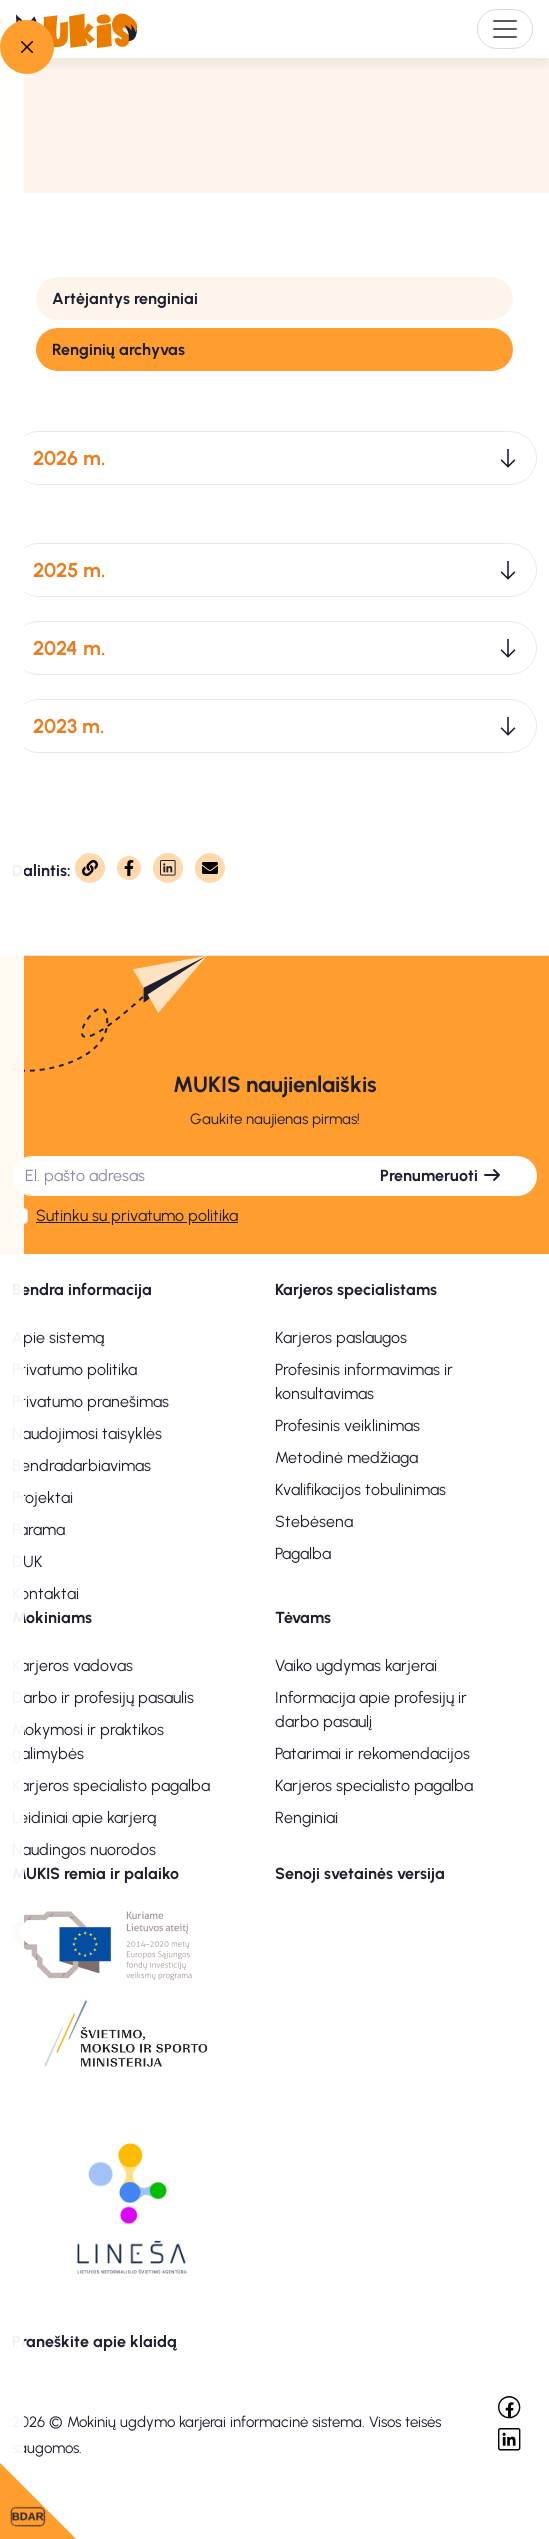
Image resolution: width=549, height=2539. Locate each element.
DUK (27, 1561)
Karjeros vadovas (72, 1665)
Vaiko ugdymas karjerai (356, 1665)
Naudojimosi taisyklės (87, 1433)
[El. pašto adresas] (179, 1176)
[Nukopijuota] (90, 868)
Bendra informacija (82, 1289)
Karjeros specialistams (356, 1289)
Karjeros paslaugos (341, 1337)
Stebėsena (314, 1521)
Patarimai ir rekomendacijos (372, 1753)
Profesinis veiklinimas (347, 1425)
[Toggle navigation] (505, 29)
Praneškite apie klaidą (94, 2341)
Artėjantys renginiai (125, 298)
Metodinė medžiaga (346, 1457)
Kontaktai (45, 1593)
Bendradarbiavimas (81, 1465)
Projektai (42, 1497)
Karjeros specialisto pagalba (111, 1785)
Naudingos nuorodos (84, 1849)
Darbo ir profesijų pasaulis (103, 1697)
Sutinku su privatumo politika (137, 1215)
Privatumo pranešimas (90, 1401)
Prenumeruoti (441, 1175)
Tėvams (303, 1617)
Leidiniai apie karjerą (84, 1817)
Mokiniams (52, 1617)
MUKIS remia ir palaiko (95, 1873)
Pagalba (303, 1553)
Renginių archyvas (118, 349)
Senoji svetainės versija (360, 1873)
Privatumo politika (74, 1369)
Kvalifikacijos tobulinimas (360, 1489)
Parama (38, 1529)
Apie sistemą (58, 1337)
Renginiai (306, 1817)
